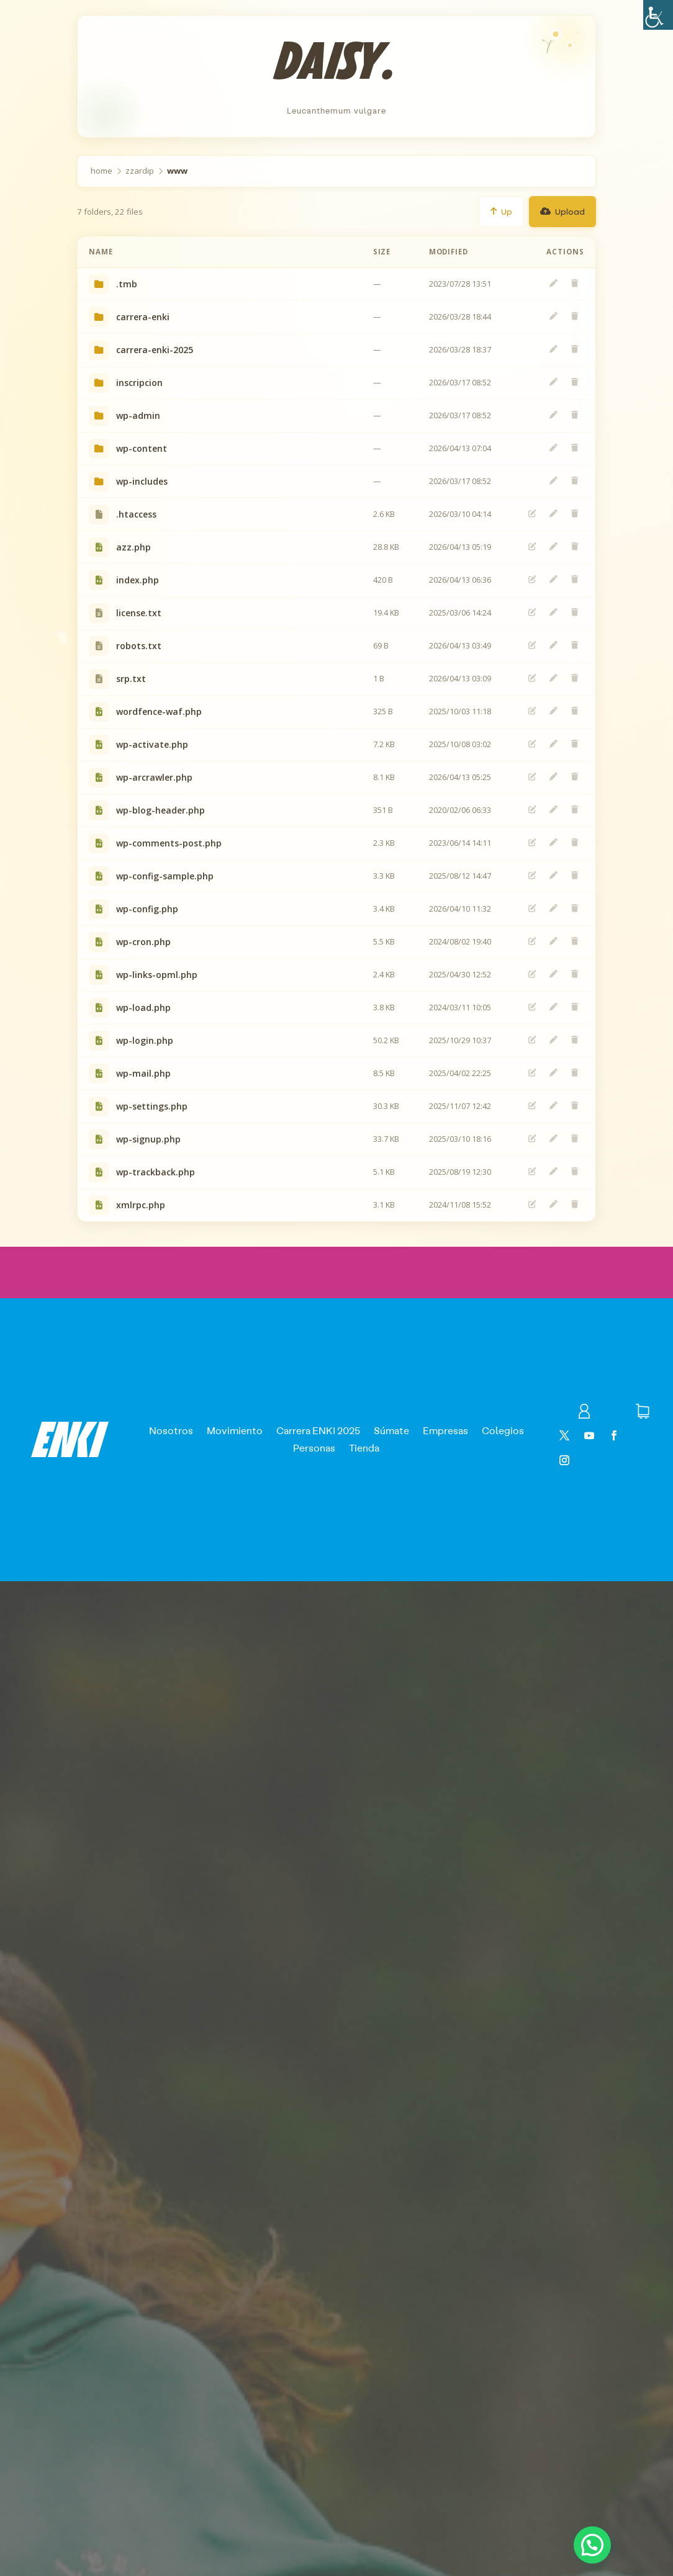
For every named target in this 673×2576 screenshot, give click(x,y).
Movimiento (235, 1430)
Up (501, 211)
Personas (314, 1447)
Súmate (391, 1430)
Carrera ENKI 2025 (318, 1430)
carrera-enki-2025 (154, 350)
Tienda (364, 1447)
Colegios (503, 1430)
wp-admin (138, 415)
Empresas (445, 1430)
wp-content (141, 448)
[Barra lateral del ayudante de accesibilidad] (658, 15)
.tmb (126, 284)
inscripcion (139, 382)
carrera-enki (142, 317)
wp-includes (142, 481)
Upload (562, 211)
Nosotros (171, 1430)
